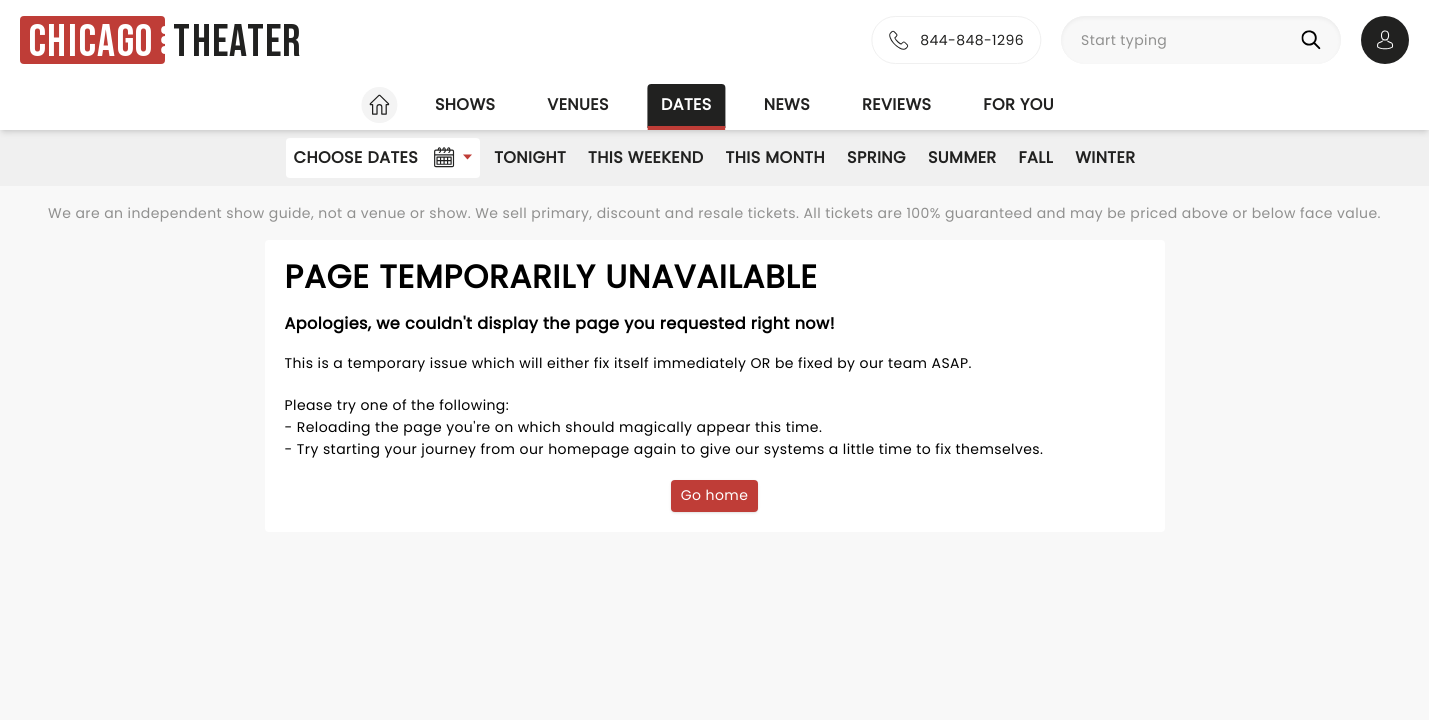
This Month (775, 157)
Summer (962, 157)
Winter (1105, 157)
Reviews (896, 104)
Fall (1036, 157)
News (787, 104)
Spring (876, 157)
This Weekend (645, 157)
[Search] (1315, 40)
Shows (465, 104)
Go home (715, 495)
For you (1018, 104)
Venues (578, 104)
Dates (686, 104)
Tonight (530, 157)
